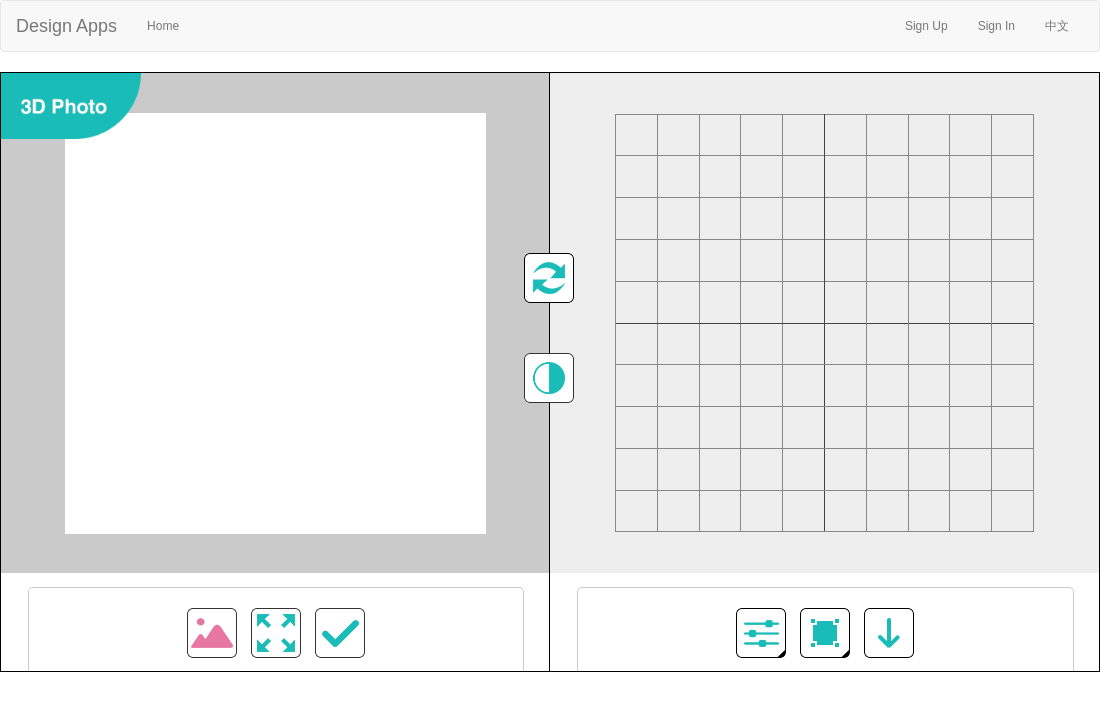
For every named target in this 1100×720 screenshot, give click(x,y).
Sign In (996, 26)
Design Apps (66, 26)
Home (170, 24)
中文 (1057, 26)
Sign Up (926, 26)
